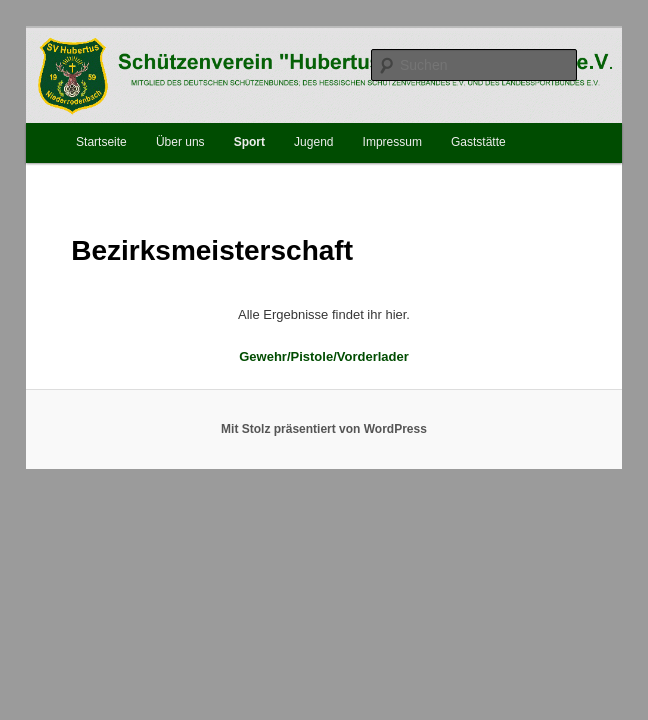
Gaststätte (478, 142)
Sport (249, 142)
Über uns (180, 142)
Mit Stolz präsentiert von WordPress (324, 429)
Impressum (392, 142)
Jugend (313, 142)
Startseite (101, 142)
